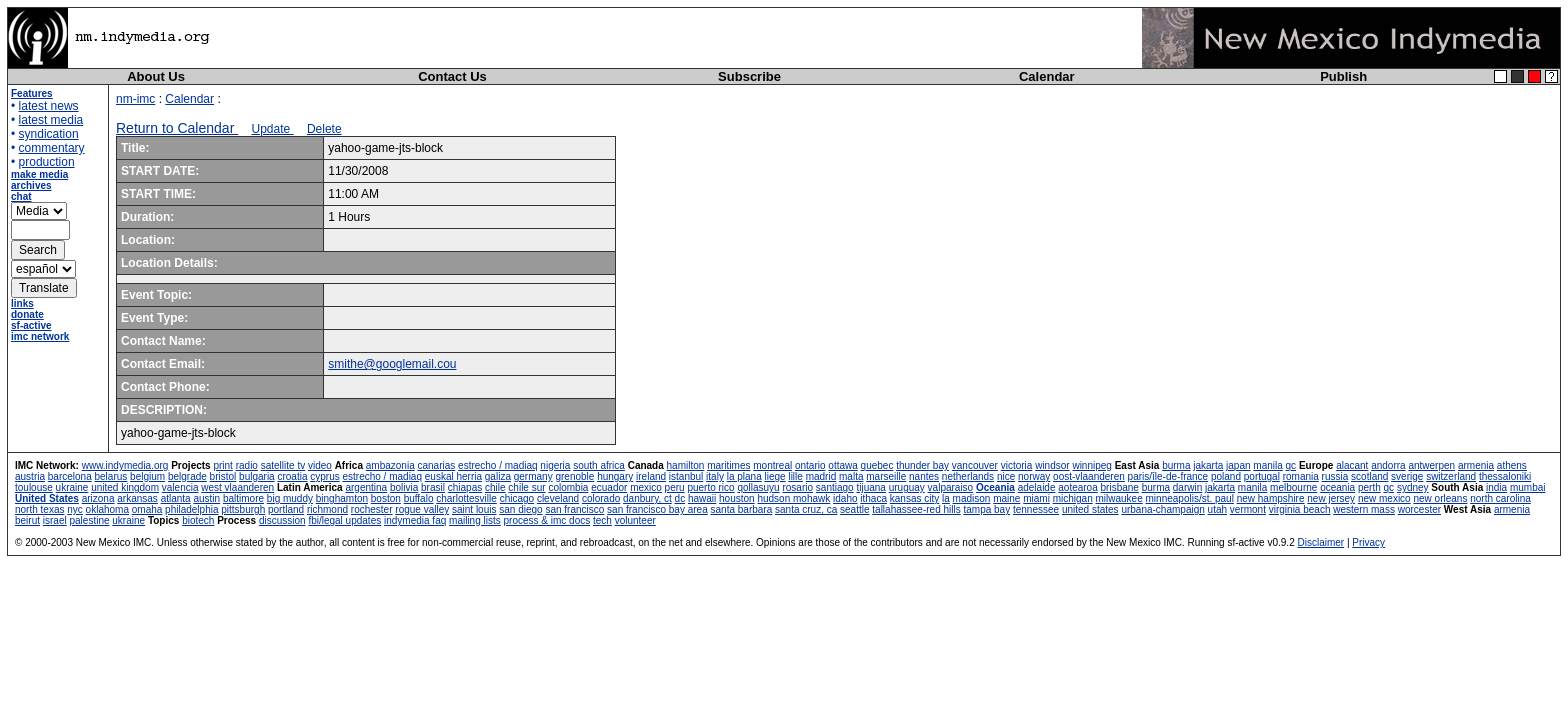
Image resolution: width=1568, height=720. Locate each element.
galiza (498, 476)
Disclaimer (1320, 542)
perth (1369, 487)
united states (1090, 509)
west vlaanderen (237, 487)
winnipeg (1091, 465)
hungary (615, 476)
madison (972, 498)
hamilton (686, 465)
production (47, 162)
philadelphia (191, 509)
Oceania (995, 487)
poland (1226, 476)
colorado (601, 498)
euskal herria (453, 476)
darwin (1187, 487)
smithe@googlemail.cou (392, 364)
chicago (517, 498)
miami (1036, 498)
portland (286, 509)
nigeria (555, 465)
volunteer (635, 520)
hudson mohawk (793, 498)
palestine (89, 520)
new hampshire (1271, 498)
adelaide (1037, 487)
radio (247, 465)
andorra (1388, 465)
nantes (924, 476)
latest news (49, 106)
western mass (1364, 509)
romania (1301, 476)
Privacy (1368, 542)
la (946, 498)
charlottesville (466, 498)
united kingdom (125, 487)
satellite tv (283, 465)
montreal (772, 465)
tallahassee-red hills (916, 509)
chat (21, 196)
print (222, 465)
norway (1034, 476)
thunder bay (922, 465)
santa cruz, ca (806, 509)
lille (795, 476)
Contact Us (452, 76)
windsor (1052, 465)
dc (680, 498)
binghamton (342, 498)
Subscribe (749, 76)
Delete (324, 129)
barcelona (70, 476)
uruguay (907, 487)
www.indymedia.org (125, 465)
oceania (1337, 487)
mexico (646, 487)
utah (1217, 509)
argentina (366, 487)
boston (386, 498)
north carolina (1500, 498)
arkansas (137, 498)
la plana (744, 476)
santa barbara (742, 509)
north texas (39, 509)
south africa (599, 465)
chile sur (526, 487)
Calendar (1047, 76)
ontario (810, 465)
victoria (1017, 465)
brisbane (1120, 487)
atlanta (176, 498)
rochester (372, 509)
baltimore (243, 498)
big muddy (290, 498)
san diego (520, 509)
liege (775, 476)
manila (1267, 465)
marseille (886, 476)
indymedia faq (415, 520)
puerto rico (710, 487)
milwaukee (1118, 498)
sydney (1413, 487)
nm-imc (135, 99)
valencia (180, 487)
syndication (49, 134)
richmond (327, 509)
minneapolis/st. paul (1190, 498)
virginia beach (1300, 509)
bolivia (404, 487)
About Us (156, 76)
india (1496, 487)
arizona (98, 498)
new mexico (1384, 498)
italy (715, 476)
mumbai (1528, 487)
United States (47, 498)
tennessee (1036, 509)
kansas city (914, 498)
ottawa (842, 465)
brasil (433, 487)
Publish (1343, 76)
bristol (223, 476)
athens (1512, 465)
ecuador (609, 487)
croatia (292, 476)
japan (1238, 465)
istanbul (686, 476)
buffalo (419, 498)
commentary (52, 148)
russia (1335, 476)
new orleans (1440, 498)
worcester (1419, 509)
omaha (147, 509)
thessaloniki (1505, 476)
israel (55, 520)
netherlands (968, 476)
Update (273, 129)
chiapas (465, 487)
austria (30, 476)
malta (851, 476)
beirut (27, 520)
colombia (568, 487)
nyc (75, 509)
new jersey (1331, 498)
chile (495, 487)
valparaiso (951, 487)
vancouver (975, 465)
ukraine (72, 487)
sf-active (31, 325)
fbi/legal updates (344, 520)
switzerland (1451, 476)
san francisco (574, 509)
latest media (51, 120)
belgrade (187, 476)
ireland (651, 476)
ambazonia (390, 465)
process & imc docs (547, 520)
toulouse (34, 487)
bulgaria (257, 476)
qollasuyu (758, 487)
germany (533, 476)
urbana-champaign (1162, 509)
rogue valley (422, 509)
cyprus (324, 476)
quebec (877, 465)
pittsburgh (243, 509)
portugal (1262, 476)
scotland (1369, 476)
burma (1176, 465)
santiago (835, 487)
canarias (436, 465)
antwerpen (1431, 465)
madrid (821, 476)
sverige (1407, 476)
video (320, 465)
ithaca (873, 498)
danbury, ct (647, 498)
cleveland (558, 498)
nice (1006, 476)
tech (602, 520)
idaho (845, 498)
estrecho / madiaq (498, 465)
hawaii (702, 498)
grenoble (574, 476)
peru (675, 487)
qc (1291, 465)
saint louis (474, 509)
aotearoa (1077, 487)
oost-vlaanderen (1089, 476)
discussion (282, 520)
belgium (147, 476)
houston (737, 498)
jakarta (1208, 465)
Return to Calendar (177, 128)
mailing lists (475, 520)
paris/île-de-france (1168, 476)
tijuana (870, 487)
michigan (1073, 498)
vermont (1248, 509)
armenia (1476, 465)
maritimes (728, 465)
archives (31, 185)
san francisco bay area (657, 509)
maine (1006, 498)
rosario (797, 487)
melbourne (1293, 487)
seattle (854, 509)
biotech (198, 520)
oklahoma (107, 509)
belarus (111, 476)
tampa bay (986, 509)
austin (206, 498)
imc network (40, 336)
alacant (1352, 465)
